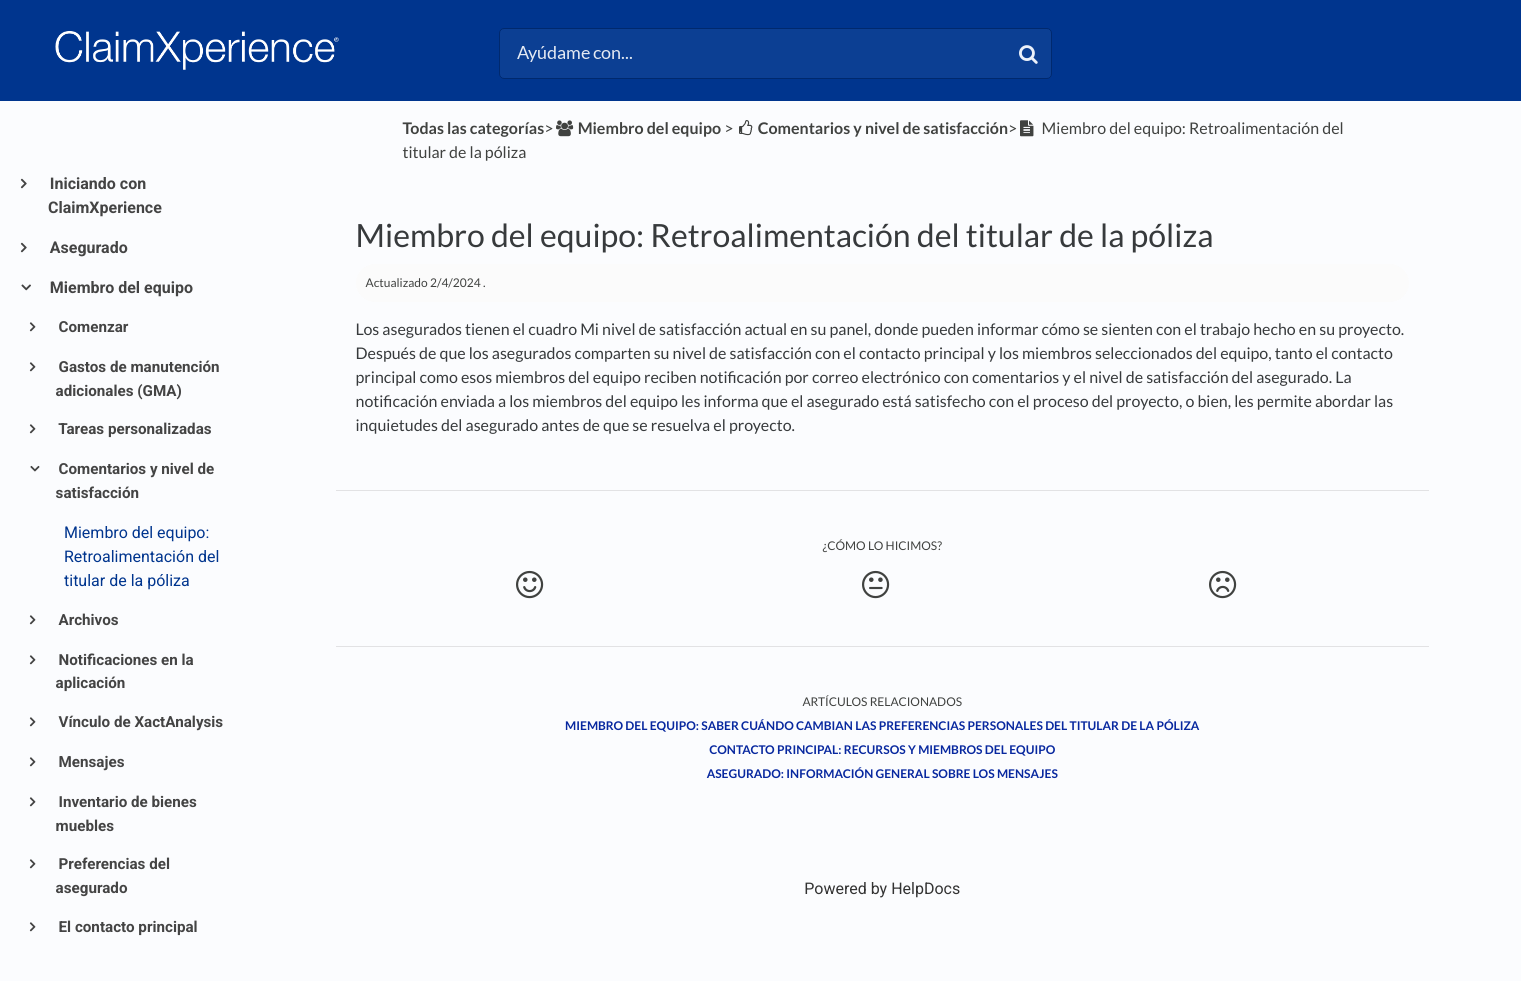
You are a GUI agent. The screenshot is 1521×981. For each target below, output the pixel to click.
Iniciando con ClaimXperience (105, 195)
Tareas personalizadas (134, 429)
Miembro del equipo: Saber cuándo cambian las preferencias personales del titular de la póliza (882, 725)
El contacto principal (127, 927)
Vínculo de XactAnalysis (140, 722)
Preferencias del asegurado (113, 876)
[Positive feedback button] (530, 585)
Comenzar (92, 327)
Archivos (87, 620)
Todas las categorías (473, 128)
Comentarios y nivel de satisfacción (135, 481)
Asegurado (88, 247)
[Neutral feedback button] (876, 585)
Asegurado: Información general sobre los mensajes (882, 773)
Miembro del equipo (120, 287)
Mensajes (90, 762)
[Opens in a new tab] (882, 888)
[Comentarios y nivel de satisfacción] (872, 128)
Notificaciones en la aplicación (125, 672)
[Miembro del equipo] (637, 128)
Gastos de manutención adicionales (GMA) (138, 379)
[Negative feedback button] (1223, 585)
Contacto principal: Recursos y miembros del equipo (882, 749)
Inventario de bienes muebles (126, 814)
